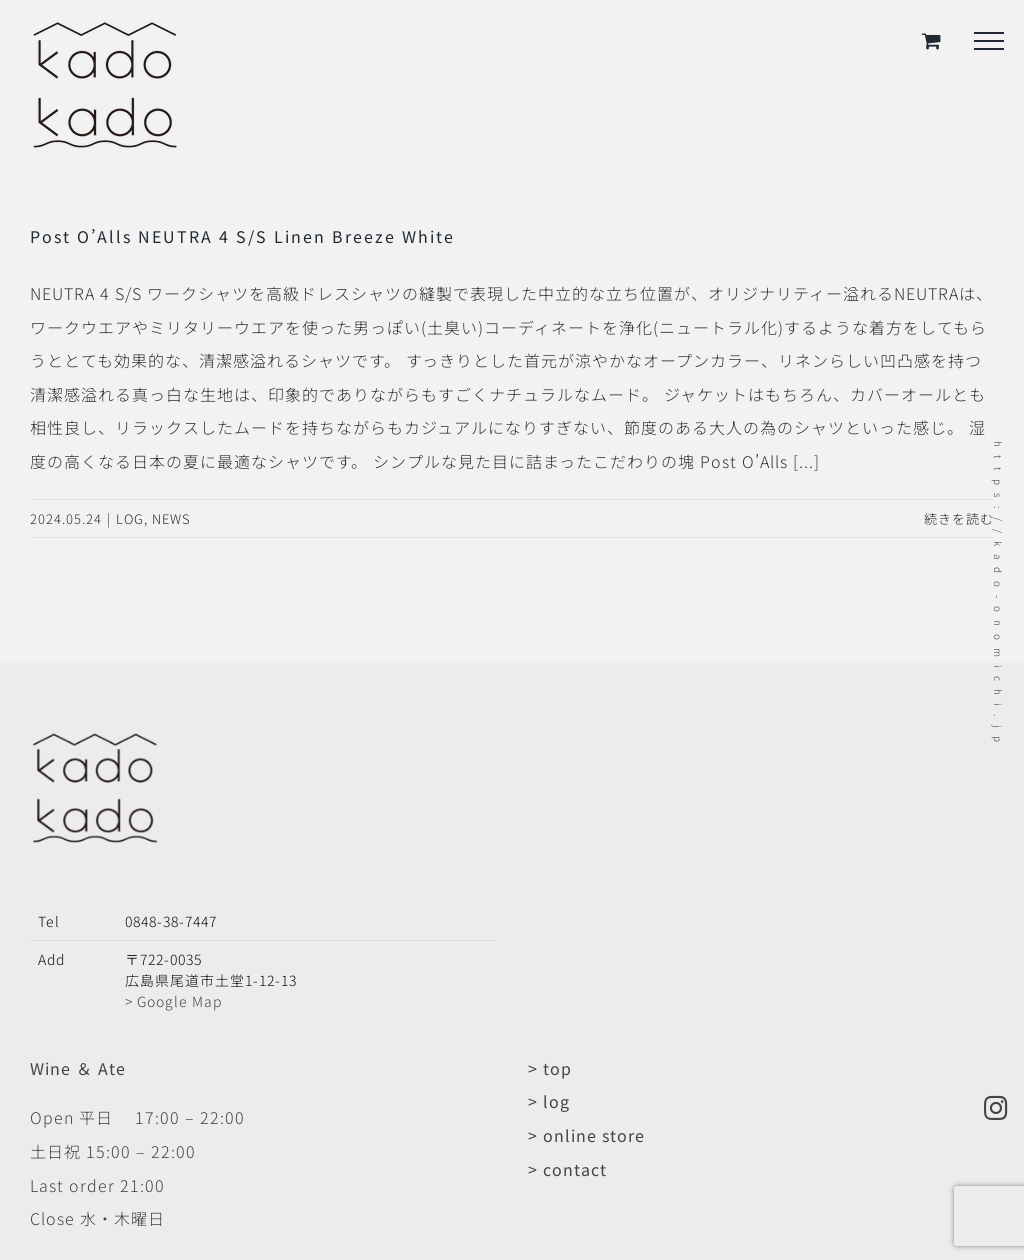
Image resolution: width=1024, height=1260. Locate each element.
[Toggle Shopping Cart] (932, 40)
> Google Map (173, 1001)
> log (549, 1101)
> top (550, 1068)
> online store (586, 1135)
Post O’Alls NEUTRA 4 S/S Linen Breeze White (242, 236)
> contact (567, 1169)
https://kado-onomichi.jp (998, 595)
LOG (130, 518)
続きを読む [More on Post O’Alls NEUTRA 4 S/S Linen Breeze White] (959, 518)
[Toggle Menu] (989, 41)
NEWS (171, 518)
